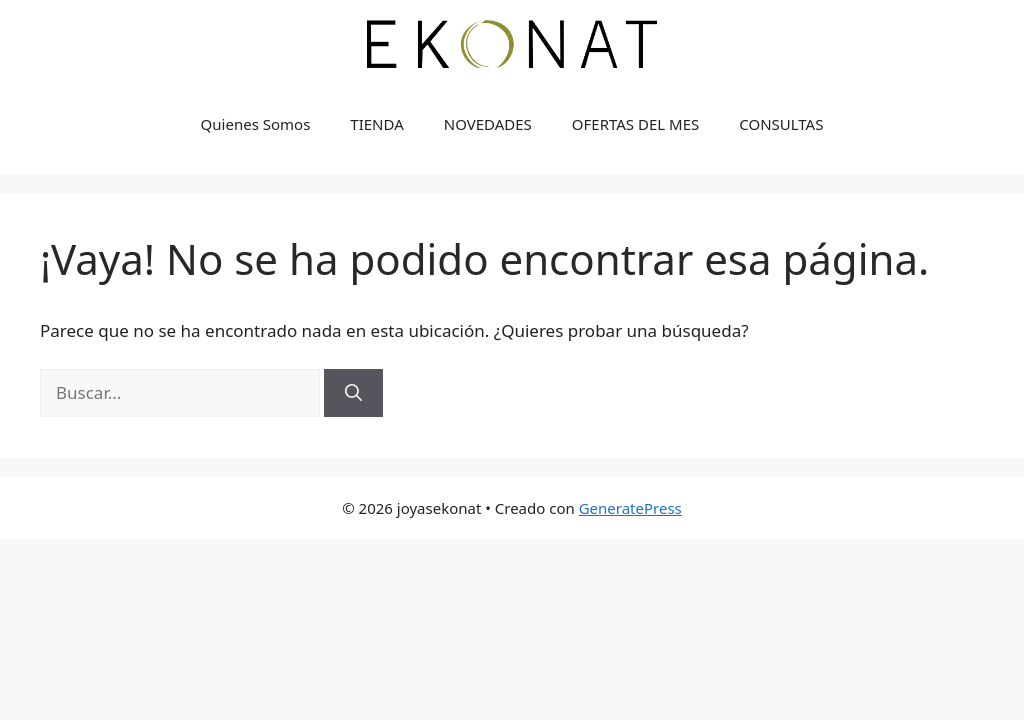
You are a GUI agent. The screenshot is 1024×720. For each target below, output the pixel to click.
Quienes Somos (256, 124)
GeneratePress (630, 508)
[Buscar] (353, 393)
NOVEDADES (488, 124)
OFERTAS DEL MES (635, 124)
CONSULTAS (781, 124)
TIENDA (376, 124)
